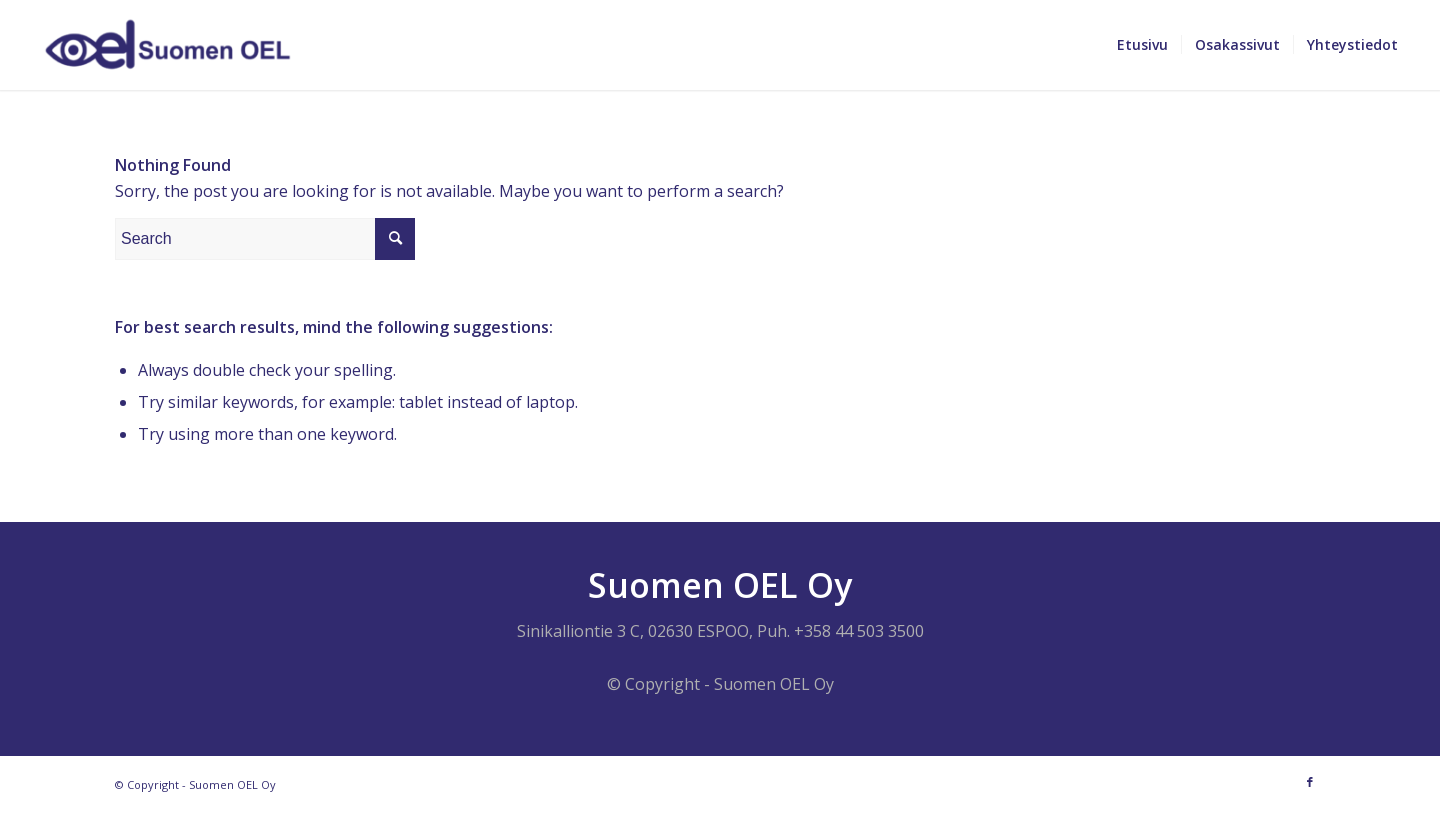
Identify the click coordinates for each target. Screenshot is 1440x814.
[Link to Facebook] (1310, 782)
